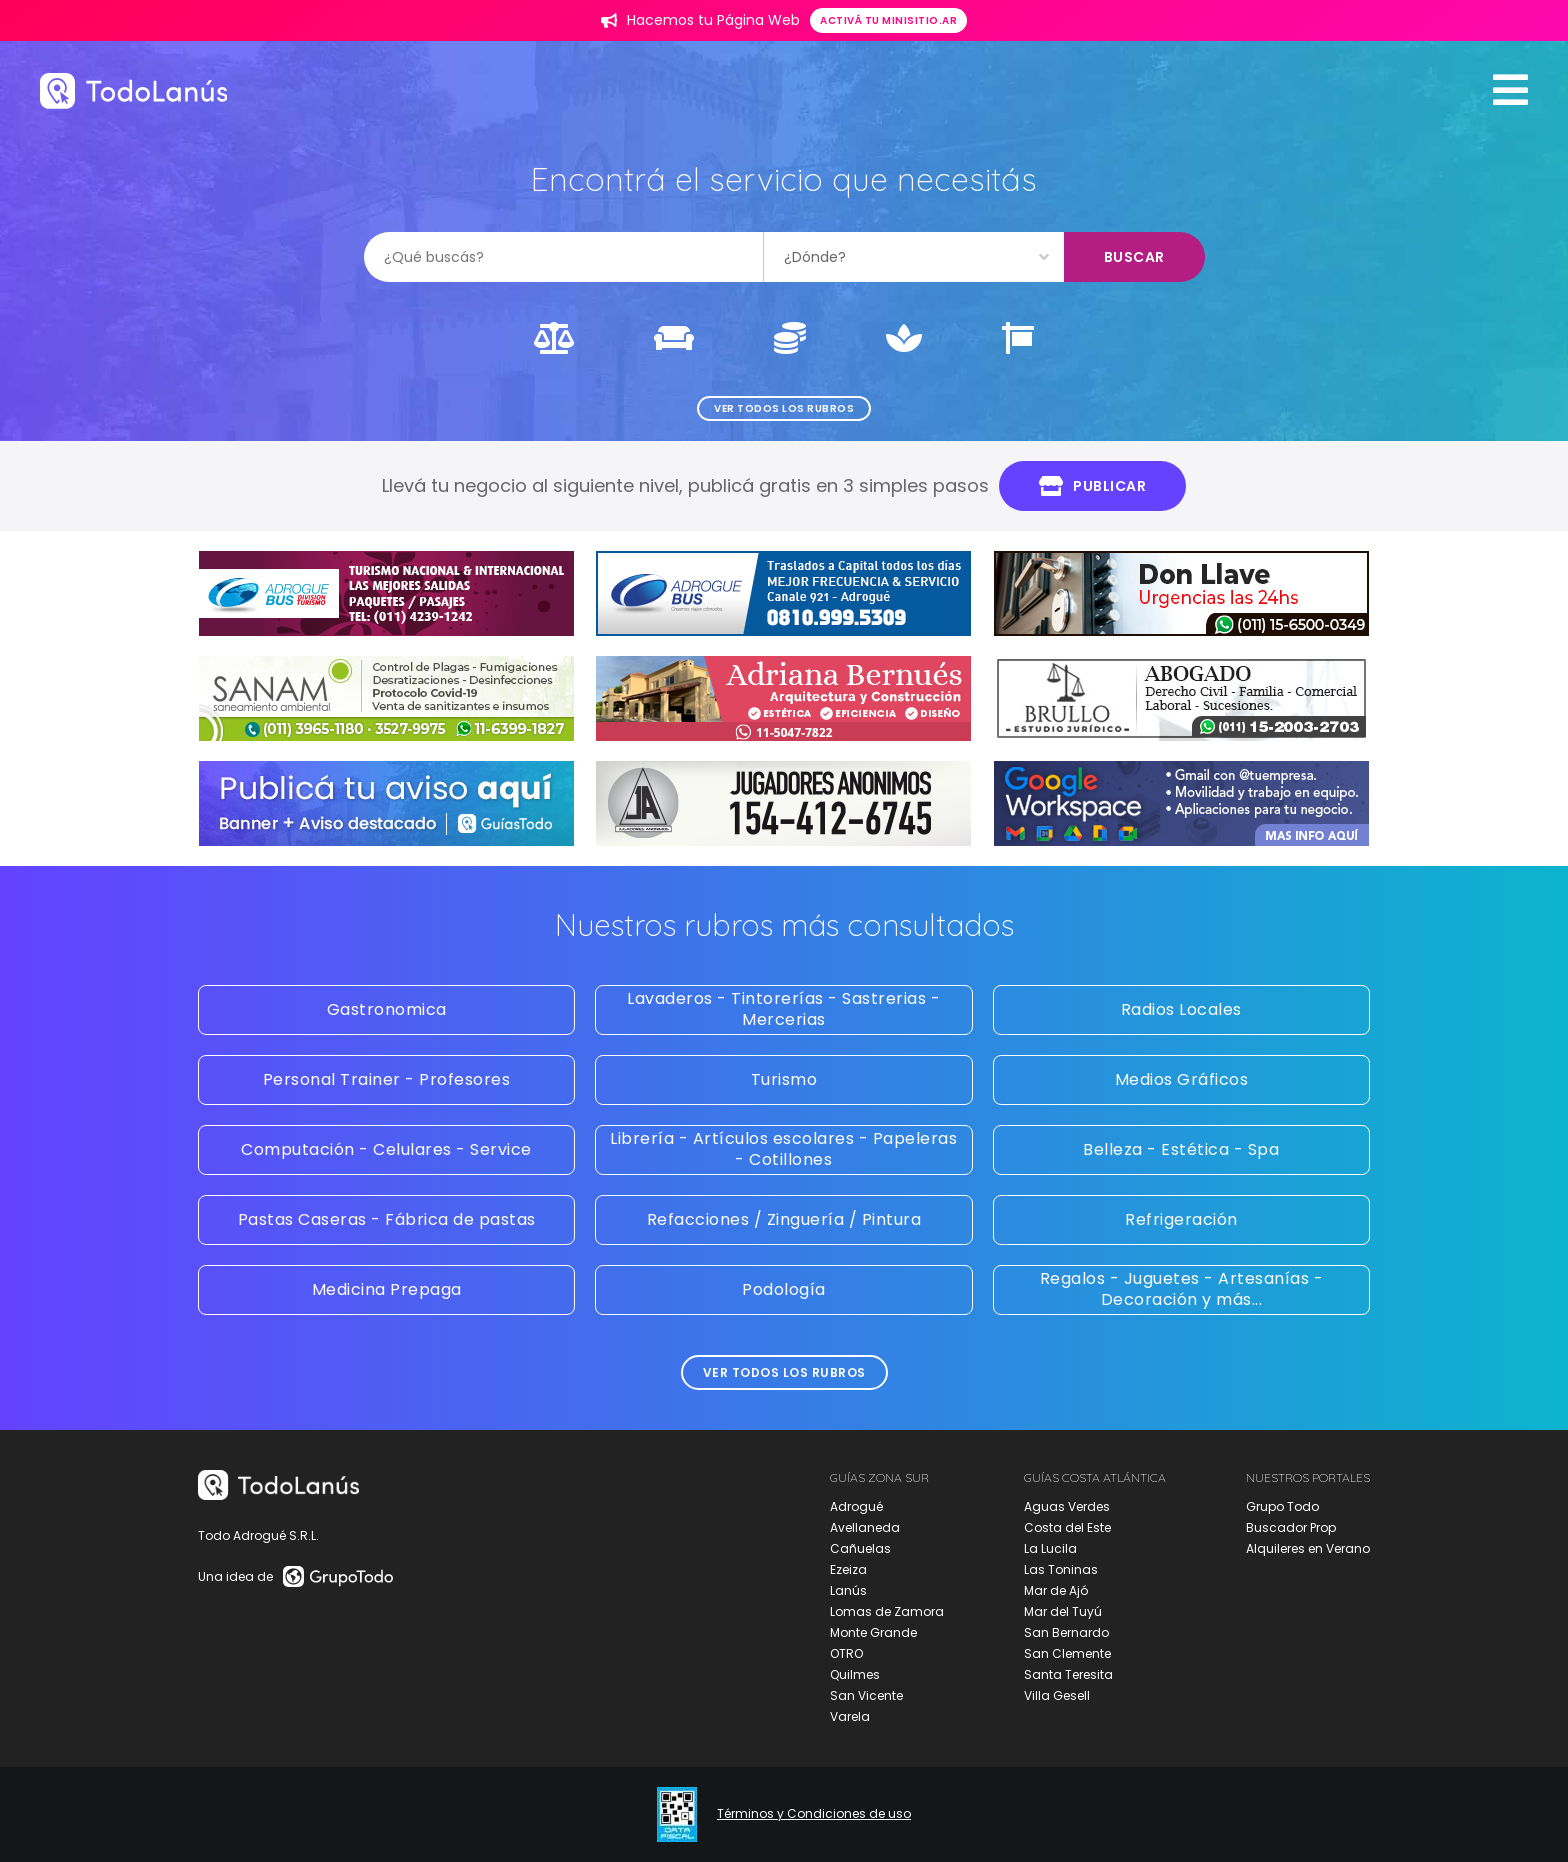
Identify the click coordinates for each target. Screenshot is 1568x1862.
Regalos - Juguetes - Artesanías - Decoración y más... (1182, 1289)
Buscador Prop (1291, 1527)
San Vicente (866, 1695)
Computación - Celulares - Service (386, 1149)
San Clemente (1067, 1653)
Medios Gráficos (1182, 1079)
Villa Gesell (1057, 1695)
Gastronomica (387, 1009)
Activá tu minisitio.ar (888, 20)
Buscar (1134, 257)
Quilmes (855, 1674)
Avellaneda (865, 1527)
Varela (850, 1716)
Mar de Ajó (1056, 1590)
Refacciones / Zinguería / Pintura (784, 1219)
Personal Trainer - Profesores (387, 1079)
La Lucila (1050, 1548)
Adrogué (856, 1506)
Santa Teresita (1068, 1674)
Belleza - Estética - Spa (1181, 1149)
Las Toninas (1061, 1569)
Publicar (1093, 486)
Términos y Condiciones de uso (814, 1814)
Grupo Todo (1282, 1506)
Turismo (784, 1079)
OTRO (846, 1653)
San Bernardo (1066, 1632)
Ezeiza (848, 1569)
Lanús (848, 1590)
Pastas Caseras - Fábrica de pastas (387, 1219)
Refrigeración (1181, 1219)
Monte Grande (873, 1632)
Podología (784, 1289)
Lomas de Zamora (887, 1611)
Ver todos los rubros (784, 408)
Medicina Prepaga (387, 1289)
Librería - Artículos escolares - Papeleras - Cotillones (783, 1149)
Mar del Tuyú (1063, 1611)
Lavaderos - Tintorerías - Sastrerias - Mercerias (783, 1009)
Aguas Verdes (1067, 1506)
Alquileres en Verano (1308, 1548)
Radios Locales (1181, 1009)
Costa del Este (1067, 1527)
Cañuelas (860, 1548)
